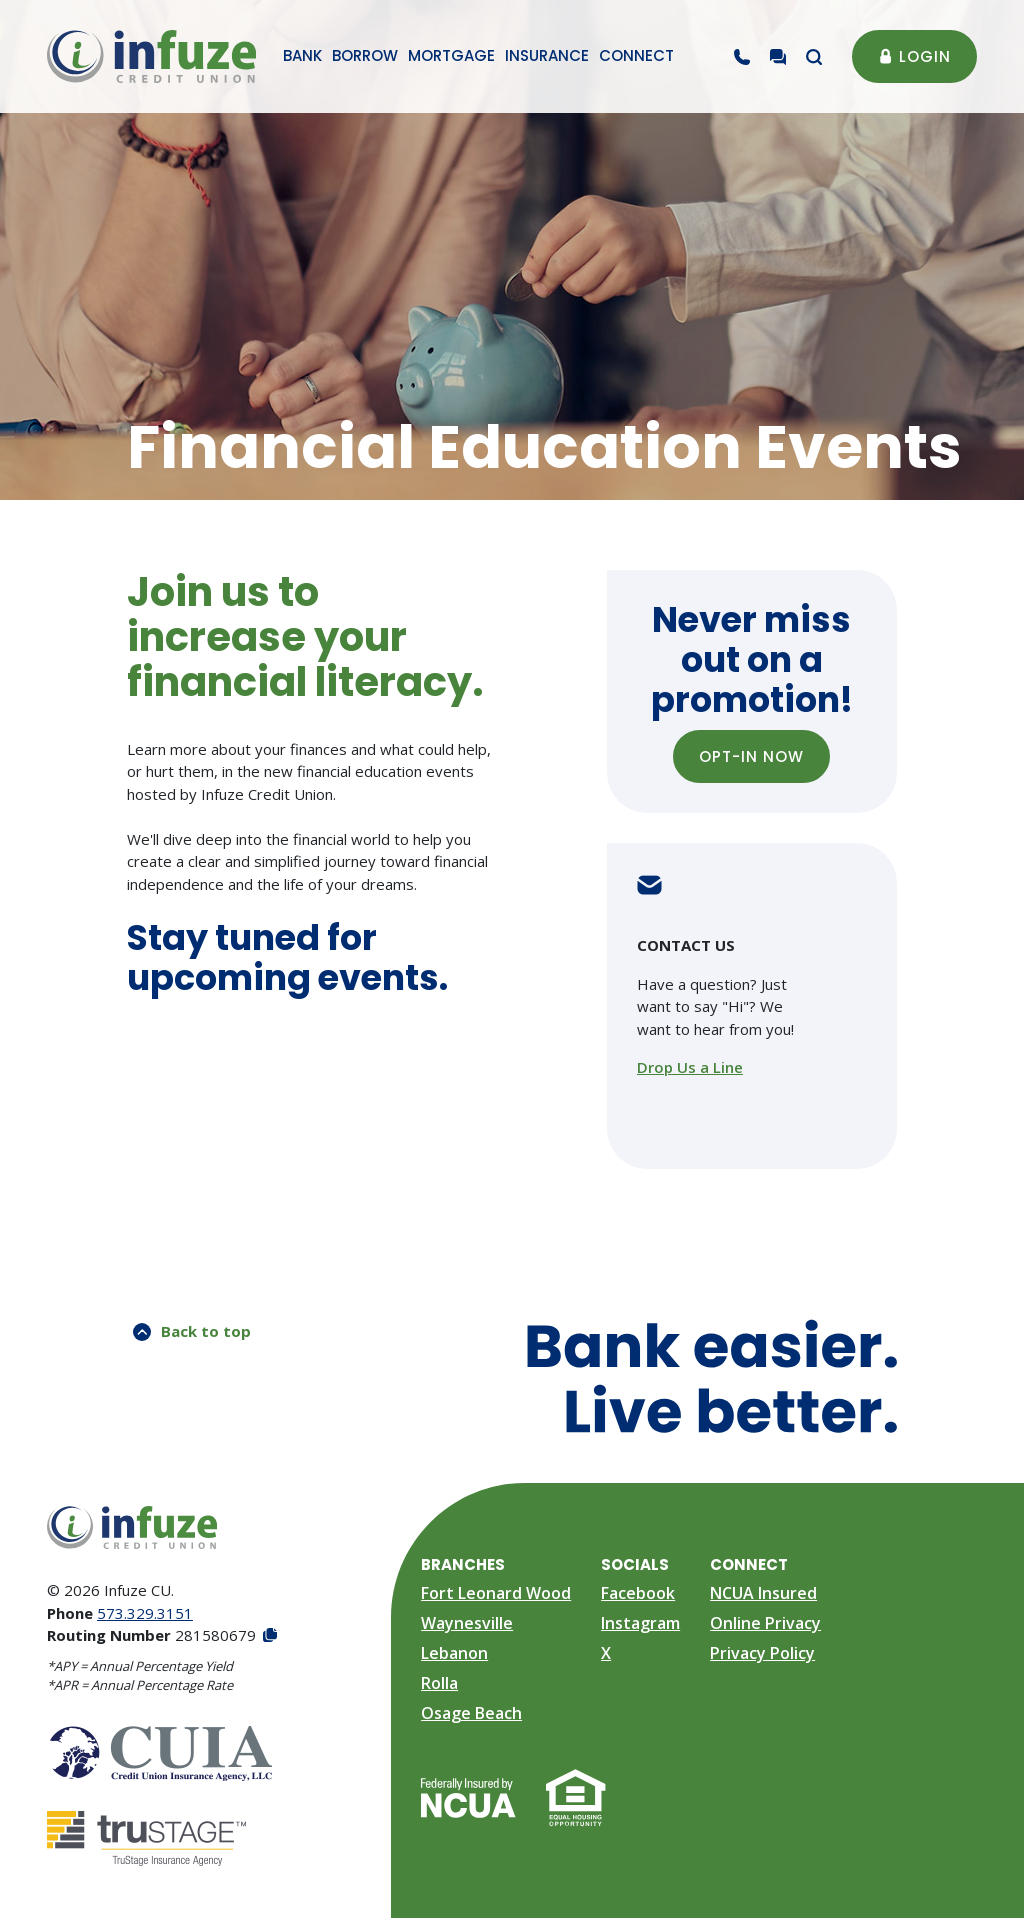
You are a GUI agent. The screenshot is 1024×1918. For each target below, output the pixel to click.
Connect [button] (636, 55)
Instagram (640, 1623)
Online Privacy (765, 1623)
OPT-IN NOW (764, 756)
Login (914, 56)
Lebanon (454, 1653)
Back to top (192, 1331)
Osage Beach (471, 1713)
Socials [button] (635, 1564)
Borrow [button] (365, 55)
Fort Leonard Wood (496, 1593)
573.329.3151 (145, 1613)
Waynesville (467, 1623)
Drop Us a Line (690, 1067)
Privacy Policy (762, 1653)
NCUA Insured (763, 1593)
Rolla (439, 1683)
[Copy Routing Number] (268, 1635)
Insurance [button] (547, 55)
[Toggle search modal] (814, 57)
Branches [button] (463, 1564)
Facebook (638, 1593)
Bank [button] (302, 55)
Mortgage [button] (451, 55)
